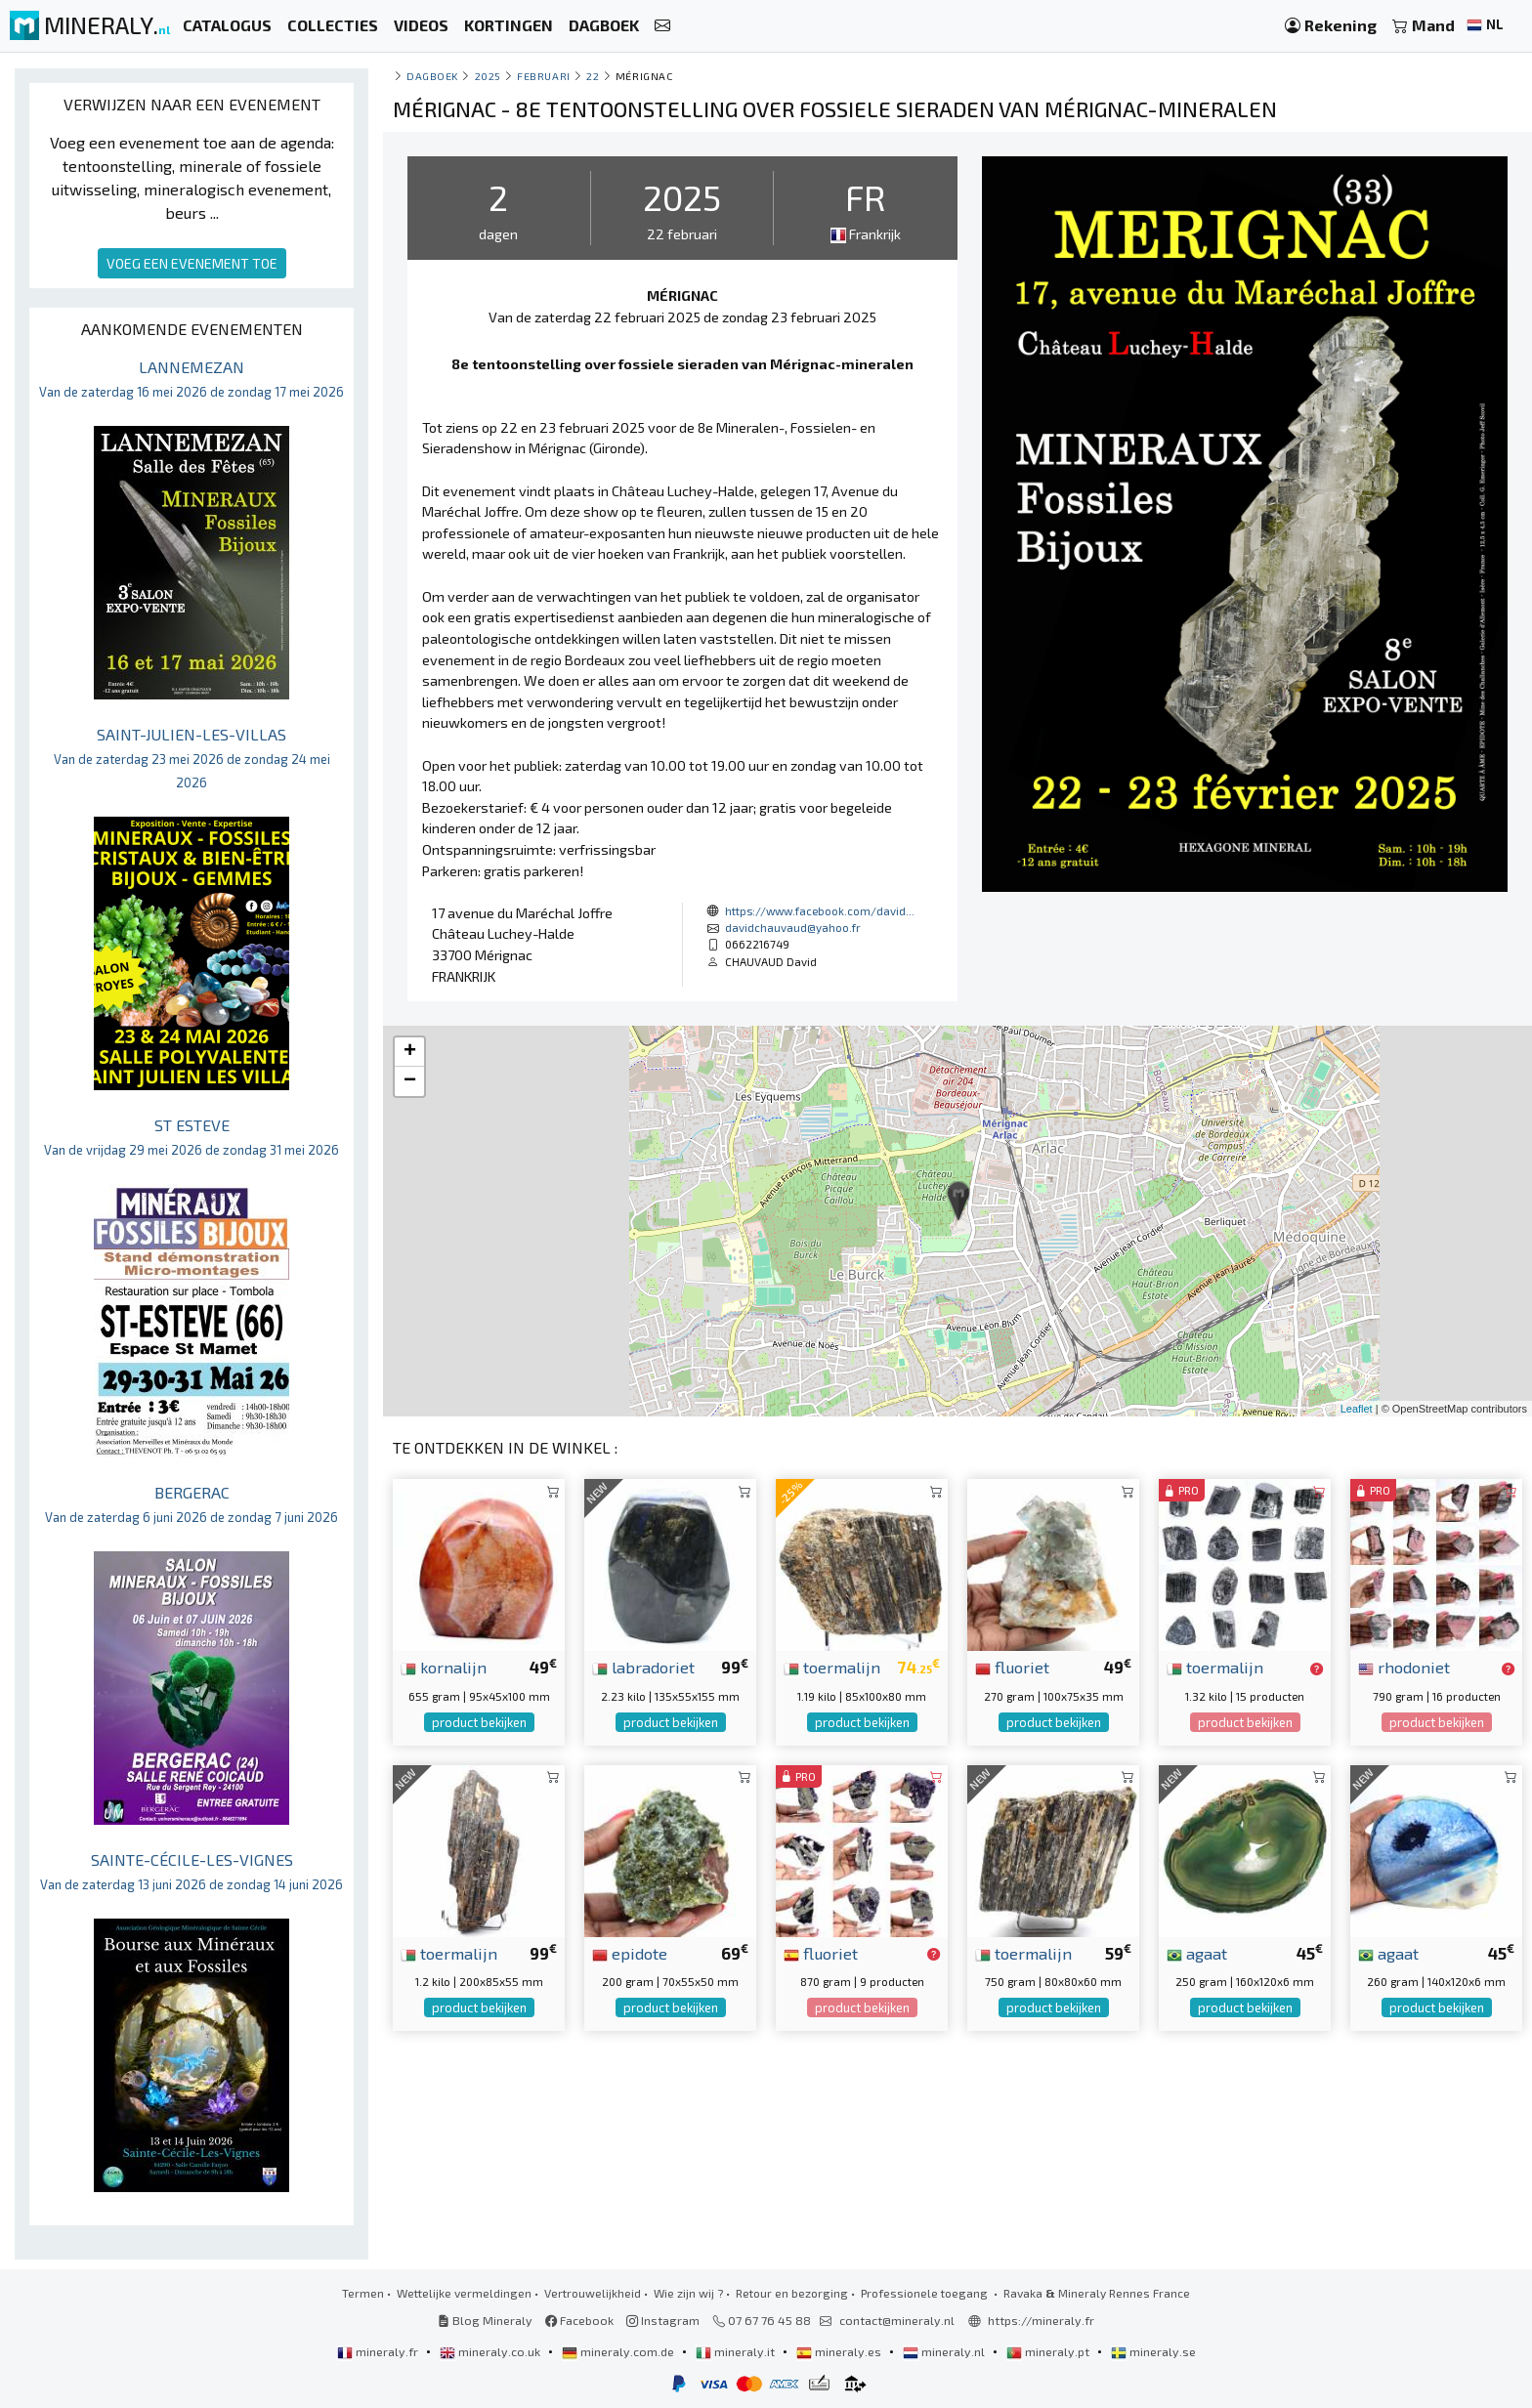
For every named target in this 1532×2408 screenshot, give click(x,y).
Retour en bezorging (792, 2293)
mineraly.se (1153, 2351)
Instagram (663, 2320)
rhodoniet (1404, 1666)
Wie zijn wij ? (688, 2293)
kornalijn (444, 1666)
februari (543, 75)
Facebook (579, 2320)
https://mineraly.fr (1041, 2320)
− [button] (410, 1081)
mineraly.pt (1049, 2351)
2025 (488, 75)
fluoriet (1012, 1666)
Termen (363, 2293)
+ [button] (410, 1052)
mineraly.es (840, 2351)
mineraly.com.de (619, 2351)
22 (592, 75)
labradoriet (643, 1666)
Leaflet (1356, 1409)
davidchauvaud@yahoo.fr (793, 927)
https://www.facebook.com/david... (820, 910)
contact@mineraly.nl (897, 2320)
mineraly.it (737, 2351)
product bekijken (479, 1722)
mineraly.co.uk (491, 2351)
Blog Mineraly (485, 2320)
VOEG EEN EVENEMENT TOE (191, 263)
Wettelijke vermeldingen (464, 2293)
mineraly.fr (379, 2351)
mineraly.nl (945, 2351)
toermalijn (832, 1666)
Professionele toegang (926, 2293)
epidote (629, 1953)
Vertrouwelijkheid (592, 2293)
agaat (1197, 1953)
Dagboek (432, 75)
